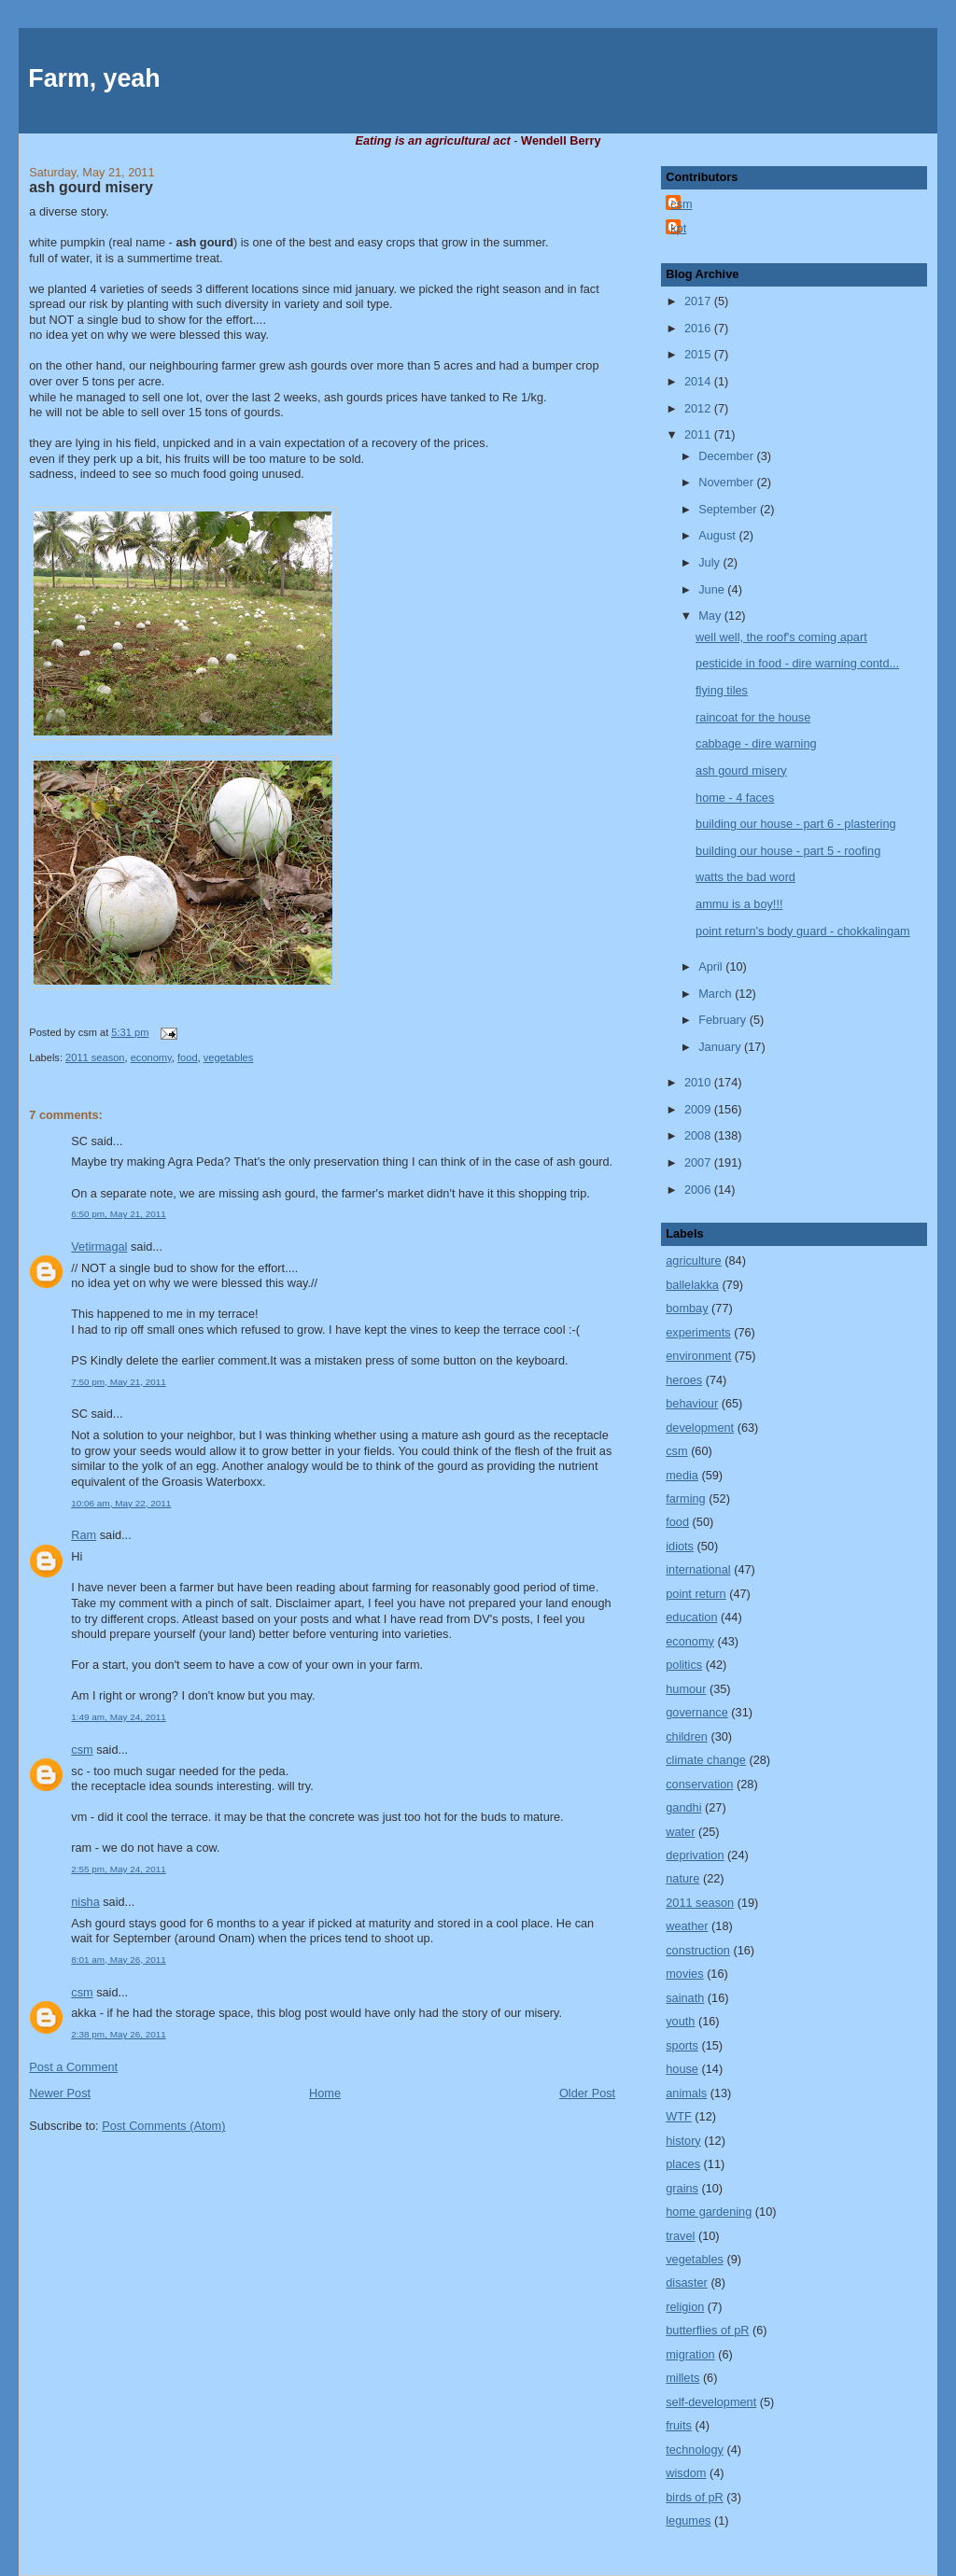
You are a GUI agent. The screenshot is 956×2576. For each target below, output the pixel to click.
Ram (83, 1535)
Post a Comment (73, 2067)
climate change (706, 1760)
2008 (699, 1135)
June (712, 589)
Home (325, 2093)
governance (697, 1712)
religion (685, 2307)
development (700, 1428)
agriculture (693, 1260)
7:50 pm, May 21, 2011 (118, 1382)
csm (81, 1750)
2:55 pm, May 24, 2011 (118, 1869)
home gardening (709, 2212)
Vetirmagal (99, 1246)
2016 (699, 328)
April (711, 966)
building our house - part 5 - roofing (788, 851)
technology (695, 2450)
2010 (699, 1082)
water (680, 1832)
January (721, 1047)
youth (680, 2021)
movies (684, 1974)
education (691, 1617)
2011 (699, 434)
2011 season (94, 1057)
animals (686, 2093)
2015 (699, 354)
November (727, 482)
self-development (711, 2402)
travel (680, 2236)
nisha (85, 1902)
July (710, 562)
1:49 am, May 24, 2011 (118, 1717)
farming (685, 1498)
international (698, 1569)
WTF (679, 2116)
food (187, 1057)
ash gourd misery (91, 187)
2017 (699, 301)
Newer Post (60, 2093)
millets (682, 2378)
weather (687, 1926)
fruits (679, 2425)
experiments (698, 1332)
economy (151, 1057)
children (687, 1736)
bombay (687, 1308)
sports (682, 2045)
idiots (680, 1546)
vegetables (229, 1057)
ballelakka (692, 1285)
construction (698, 1950)
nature (682, 1878)
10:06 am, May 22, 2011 (121, 1503)
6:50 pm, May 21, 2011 (118, 1214)
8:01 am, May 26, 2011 (118, 1959)
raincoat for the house (753, 717)
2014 (699, 381)
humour (686, 1689)
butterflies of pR (707, 2330)
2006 (699, 1190)
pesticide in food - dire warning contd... (797, 663)
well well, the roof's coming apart (781, 637)
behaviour (692, 1403)
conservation (699, 1784)
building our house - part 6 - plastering (796, 824)
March (716, 994)
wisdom (686, 2473)
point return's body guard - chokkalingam (803, 931)
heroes (684, 1380)
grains (682, 2188)
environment (698, 1356)
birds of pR (695, 2497)
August (718, 535)
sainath (685, 1998)
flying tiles (722, 690)
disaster (687, 2282)
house (682, 2069)
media (682, 1475)
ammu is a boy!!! (739, 904)
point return (695, 1594)
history (683, 2141)
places (683, 2164)
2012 (699, 408)
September (729, 509)
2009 (699, 1109)
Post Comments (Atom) (163, 2126)
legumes (688, 2520)
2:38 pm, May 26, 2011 (118, 2034)
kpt (678, 228)
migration (690, 2354)
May (711, 616)
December (727, 456)
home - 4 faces (735, 798)
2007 (699, 1162)
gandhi (683, 1807)
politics (684, 1665)
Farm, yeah (94, 78)
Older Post (587, 2093)
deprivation (695, 1855)
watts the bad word (745, 877)
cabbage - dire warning (756, 743)
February (724, 1020)
